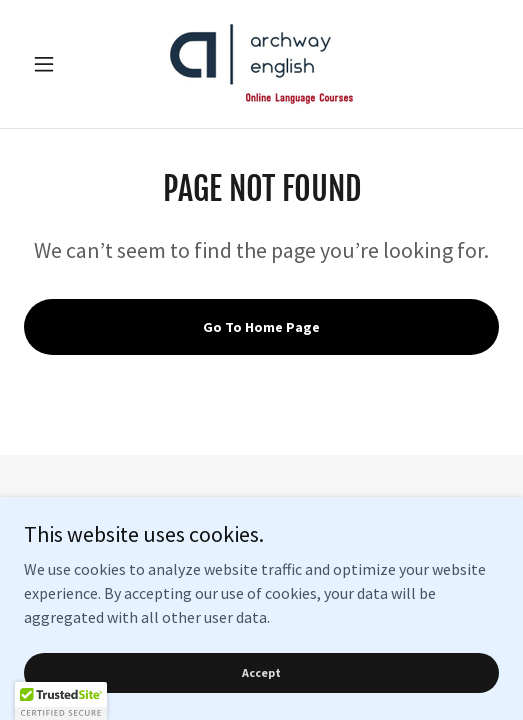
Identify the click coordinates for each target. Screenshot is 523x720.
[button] (59, 64)
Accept (261, 672)
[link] (261, 64)
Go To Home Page (261, 327)
